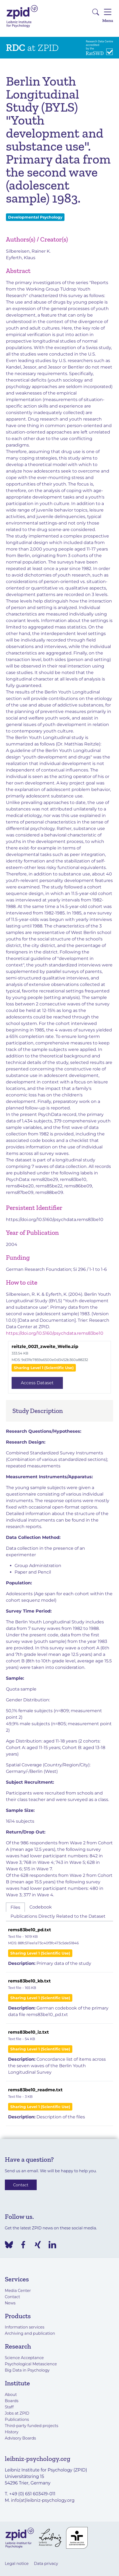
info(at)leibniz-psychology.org (43, 2500)
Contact (20, 2184)
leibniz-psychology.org (37, 2459)
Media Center (18, 2290)
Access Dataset (37, 1382)
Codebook (40, 1907)
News (10, 2303)
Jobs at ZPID (17, 2413)
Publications (17, 2419)
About (11, 2394)
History (12, 2432)
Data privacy (46, 2563)
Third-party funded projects (31, 2425)
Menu (107, 14)
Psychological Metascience (31, 2364)
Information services (25, 2327)
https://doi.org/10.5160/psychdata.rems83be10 (54, 1219)
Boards (12, 2400)
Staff (9, 2407)
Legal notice (17, 2563)
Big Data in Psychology (27, 2370)
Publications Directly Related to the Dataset (58, 1916)
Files (15, 1907)
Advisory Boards (20, 2438)
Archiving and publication (30, 2333)
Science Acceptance (24, 2357)
